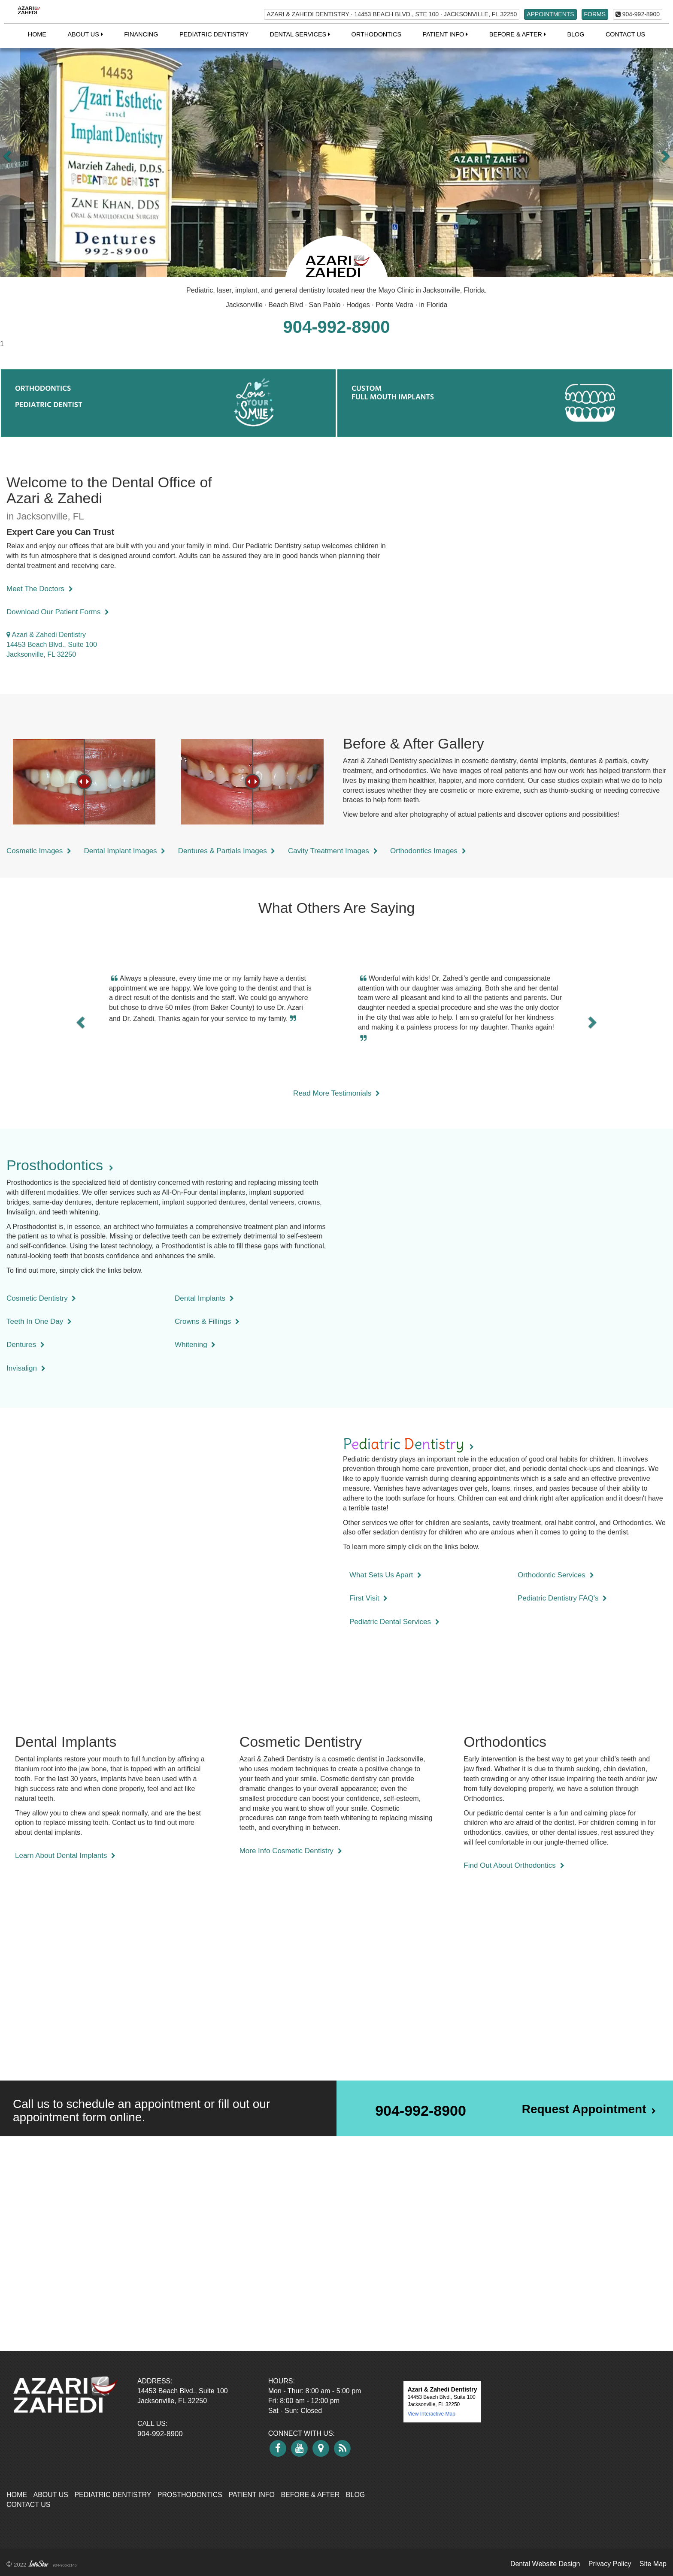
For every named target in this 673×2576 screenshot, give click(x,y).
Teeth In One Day (39, 1321)
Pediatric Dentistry (214, 34)
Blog (575, 34)
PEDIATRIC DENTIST (48, 404)
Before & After (310, 2494)
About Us (50, 2494)
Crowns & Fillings (207, 1321)
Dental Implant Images (125, 851)
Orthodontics (376, 34)
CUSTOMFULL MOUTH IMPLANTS (393, 392)
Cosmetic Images (38, 851)
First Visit (368, 1598)
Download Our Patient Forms (57, 612)
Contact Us (625, 34)
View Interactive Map (431, 2414)
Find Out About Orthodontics (514, 1865)
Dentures (25, 1345)
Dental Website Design (545, 2563)
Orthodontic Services (556, 1575)
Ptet (408, 1443)
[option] (336, 153)
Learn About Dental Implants (65, 1855)
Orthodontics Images (428, 851)
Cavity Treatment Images (333, 851)
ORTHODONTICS (43, 388)
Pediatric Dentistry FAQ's (562, 1598)
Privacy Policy (609, 2563)
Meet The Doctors (39, 589)
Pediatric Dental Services (394, 1622)
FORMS (595, 14)
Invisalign (25, 1368)
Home (37, 34)
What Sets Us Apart (385, 1575)
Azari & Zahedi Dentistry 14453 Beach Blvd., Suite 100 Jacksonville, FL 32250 (51, 644)
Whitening (195, 1345)
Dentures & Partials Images (227, 851)
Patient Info (251, 2494)
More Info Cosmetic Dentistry (290, 1851)
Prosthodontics (190, 2494)
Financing (141, 34)
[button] (10, 153)
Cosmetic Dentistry (41, 1298)
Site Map (653, 2563)
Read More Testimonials (336, 1093)
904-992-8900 (637, 14)
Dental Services (300, 34)
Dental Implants (204, 1298)
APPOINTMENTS (550, 14)
